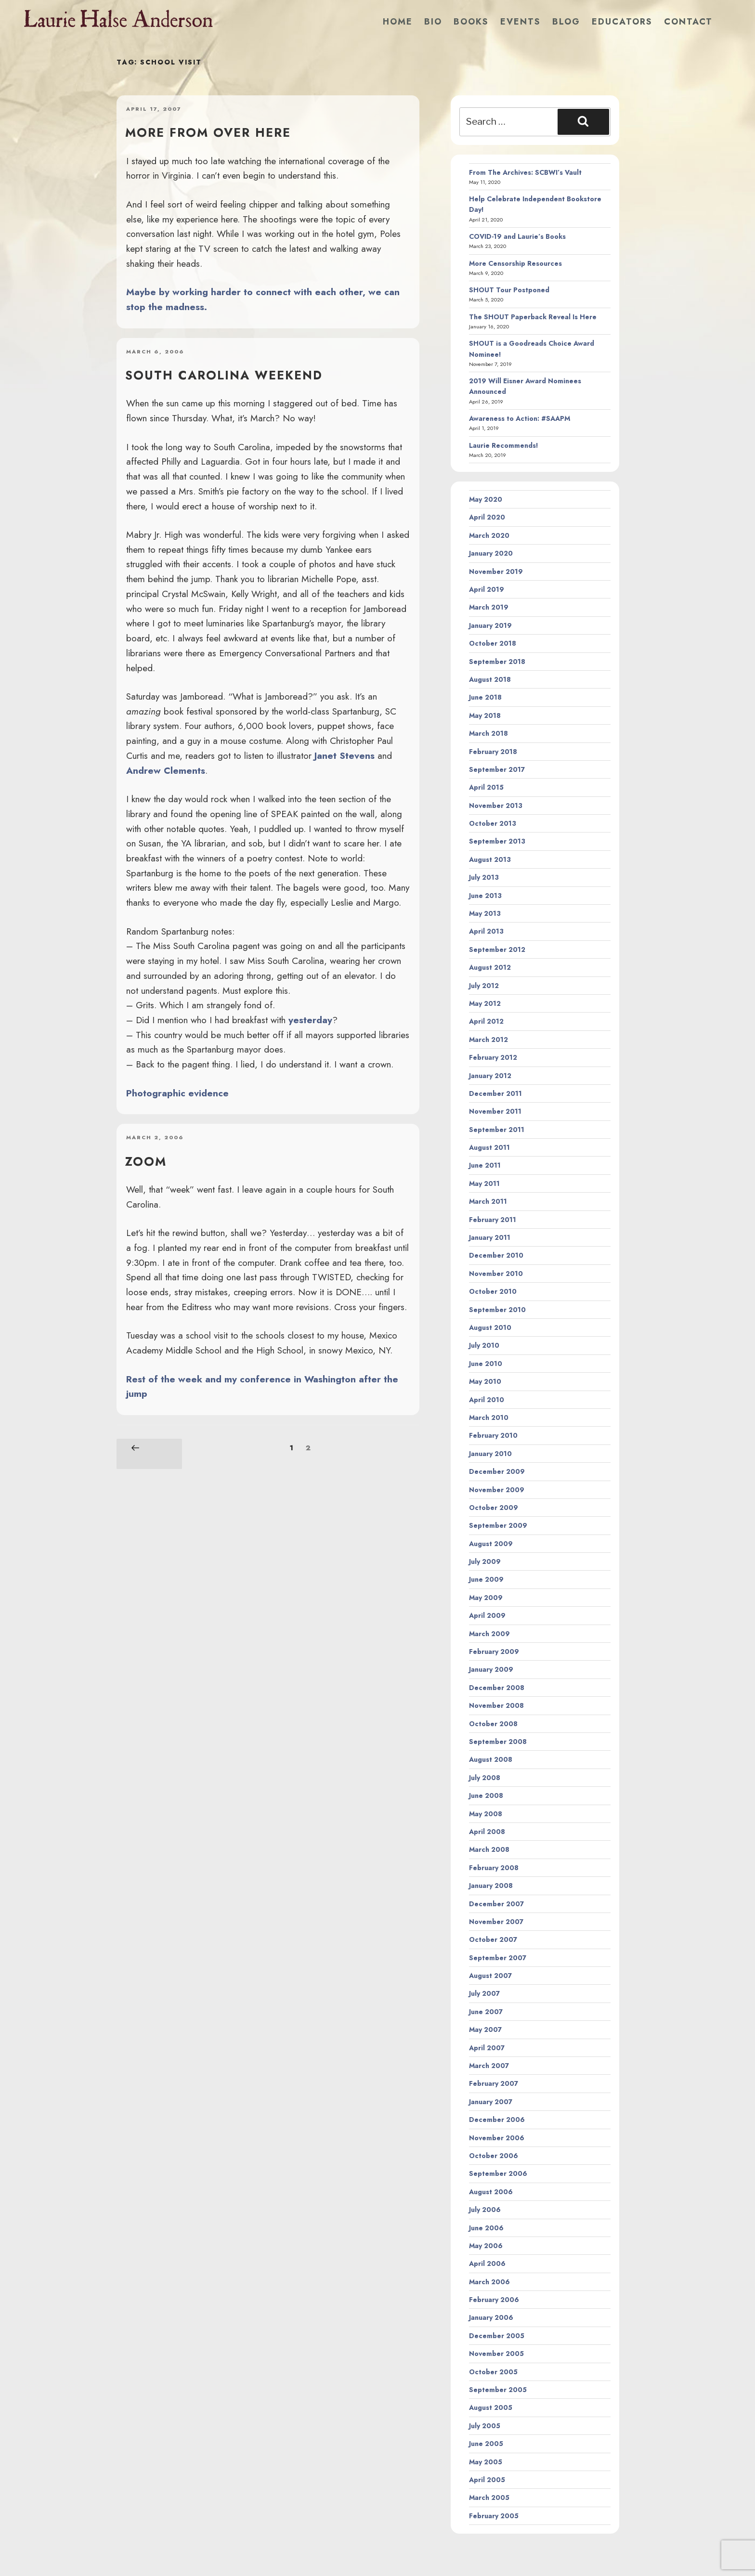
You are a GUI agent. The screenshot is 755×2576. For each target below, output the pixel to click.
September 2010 (497, 1309)
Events (520, 21)
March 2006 (489, 2282)
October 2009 (493, 1507)
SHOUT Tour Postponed (509, 290)
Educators (622, 21)
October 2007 (493, 1939)
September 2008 (498, 1741)
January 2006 (491, 2317)
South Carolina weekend (224, 375)
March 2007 (489, 2065)
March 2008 (489, 1849)
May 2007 (485, 2029)
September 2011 (496, 1129)
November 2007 (496, 1921)
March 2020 (489, 535)
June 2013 (485, 895)
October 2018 (492, 643)
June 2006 (486, 2228)
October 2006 (493, 2155)
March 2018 (488, 733)
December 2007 (496, 1904)
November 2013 (495, 805)
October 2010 (493, 1291)
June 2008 (486, 1795)
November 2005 (496, 2353)
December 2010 (496, 1255)
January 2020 (491, 553)
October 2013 (492, 823)
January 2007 (490, 2102)
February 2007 (493, 2083)
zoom (146, 1161)
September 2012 (497, 949)
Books (471, 21)
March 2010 (488, 1417)
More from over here (208, 132)
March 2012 (488, 1039)
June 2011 (485, 1165)
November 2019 (496, 571)
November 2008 (496, 1705)
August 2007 (490, 1975)
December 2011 (495, 1093)
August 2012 (490, 967)
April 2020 (487, 517)
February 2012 (493, 1057)
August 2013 (490, 859)
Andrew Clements (165, 770)
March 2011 (488, 1201)
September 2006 (498, 2173)
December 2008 (496, 1687)
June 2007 (486, 2012)
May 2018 (485, 715)
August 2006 (491, 2192)
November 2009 (496, 1490)
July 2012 (484, 985)
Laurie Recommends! (503, 445)
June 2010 (485, 1363)
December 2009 (497, 1471)
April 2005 (487, 2480)
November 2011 (495, 1111)
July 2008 (484, 1777)
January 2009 (491, 1669)
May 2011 (484, 1183)
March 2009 (489, 1634)
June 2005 (486, 2443)
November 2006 (496, 2138)
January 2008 (491, 1885)
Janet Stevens (344, 755)
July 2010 (484, 1345)
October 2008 (493, 1724)
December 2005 (496, 2336)
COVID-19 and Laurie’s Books (517, 236)
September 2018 (497, 661)
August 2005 (490, 2407)
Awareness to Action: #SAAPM (519, 418)
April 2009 (487, 1615)
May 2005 (485, 2462)
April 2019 (486, 589)
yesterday (310, 1020)
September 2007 (497, 1958)
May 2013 (485, 913)
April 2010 (486, 1400)
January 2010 (490, 1453)
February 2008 (494, 1868)
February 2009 (494, 1651)
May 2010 (485, 1381)
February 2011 (492, 1219)
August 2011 (489, 1147)
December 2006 (497, 2119)
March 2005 (489, 2497)
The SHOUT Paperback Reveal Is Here (533, 317)
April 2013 (486, 931)
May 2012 (485, 1003)
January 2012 (490, 1075)
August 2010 (490, 1327)
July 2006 (485, 2209)
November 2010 (496, 1273)
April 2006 (487, 2263)
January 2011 (489, 1237)
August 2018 (490, 679)
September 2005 (498, 2389)
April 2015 (486, 787)
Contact (688, 21)
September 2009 (498, 1525)
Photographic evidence (177, 1093)
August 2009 (491, 1543)
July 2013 (484, 877)
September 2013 (497, 841)
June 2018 (485, 697)
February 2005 (494, 2516)
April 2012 (486, 1021)
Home (398, 21)
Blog (566, 21)
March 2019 (488, 607)
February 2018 (493, 751)
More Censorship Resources (515, 263)
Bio (433, 21)
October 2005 (493, 2372)
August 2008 (490, 1759)
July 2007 (484, 1993)
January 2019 (490, 625)
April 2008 (487, 1831)
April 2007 (487, 2048)
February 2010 (493, 1435)
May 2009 (486, 1597)
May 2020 (485, 499)
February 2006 (494, 2299)
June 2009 (486, 1579)
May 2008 (485, 1814)
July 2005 (484, 2426)
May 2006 (486, 2246)
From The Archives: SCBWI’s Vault (525, 172)
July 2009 (485, 1561)
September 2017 (497, 769)
